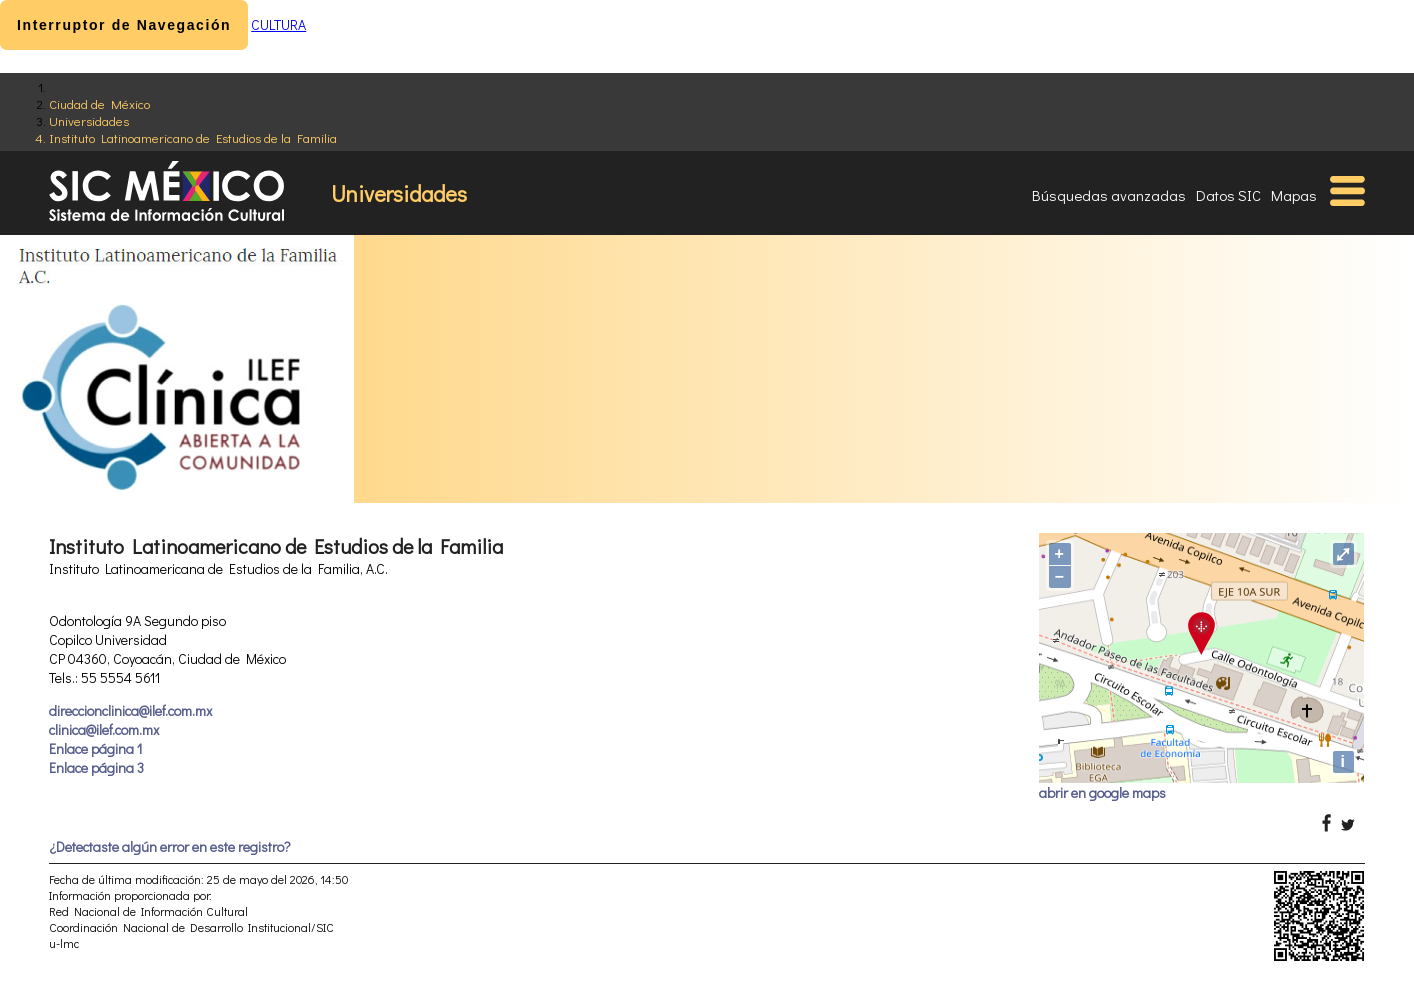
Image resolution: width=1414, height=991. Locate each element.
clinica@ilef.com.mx (104, 729)
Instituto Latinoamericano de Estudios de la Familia (193, 137)
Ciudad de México (99, 103)
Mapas (1294, 195)
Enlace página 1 (95, 748)
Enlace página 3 (96, 767)
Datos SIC (1228, 195)
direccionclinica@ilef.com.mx (130, 710)
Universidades (89, 120)
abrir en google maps (1102, 792)
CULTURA (278, 24)
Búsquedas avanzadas (1109, 195)
